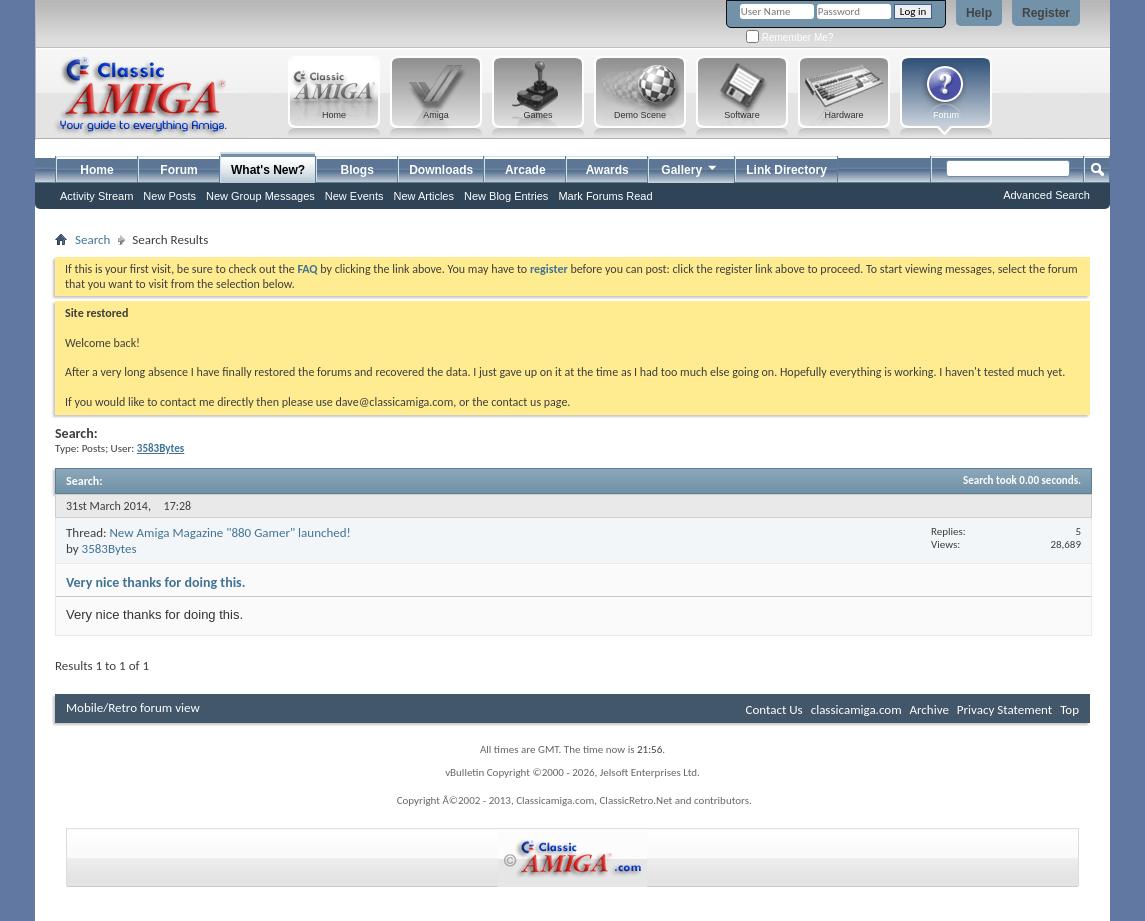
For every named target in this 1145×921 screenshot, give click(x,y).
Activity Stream (96, 196)
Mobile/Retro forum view (133, 707)
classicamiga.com (856, 709)
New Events (354, 196)
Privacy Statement (1004, 709)
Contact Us (774, 709)
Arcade (525, 170)
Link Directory (786, 170)
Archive (928, 709)
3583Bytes (109, 548)
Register (1046, 13)
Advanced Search (1046, 195)
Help (979, 13)
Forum (178, 170)
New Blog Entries (506, 196)
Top (1069, 709)
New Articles (423, 196)
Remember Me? (789, 37)
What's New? (268, 170)
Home (96, 170)
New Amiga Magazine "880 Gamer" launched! (229, 532)
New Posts (169, 196)
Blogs (357, 170)
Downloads (441, 170)
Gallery (690, 167)
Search (92, 239)
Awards (607, 170)
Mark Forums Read (605, 196)
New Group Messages (260, 196)
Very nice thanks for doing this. (155, 582)
